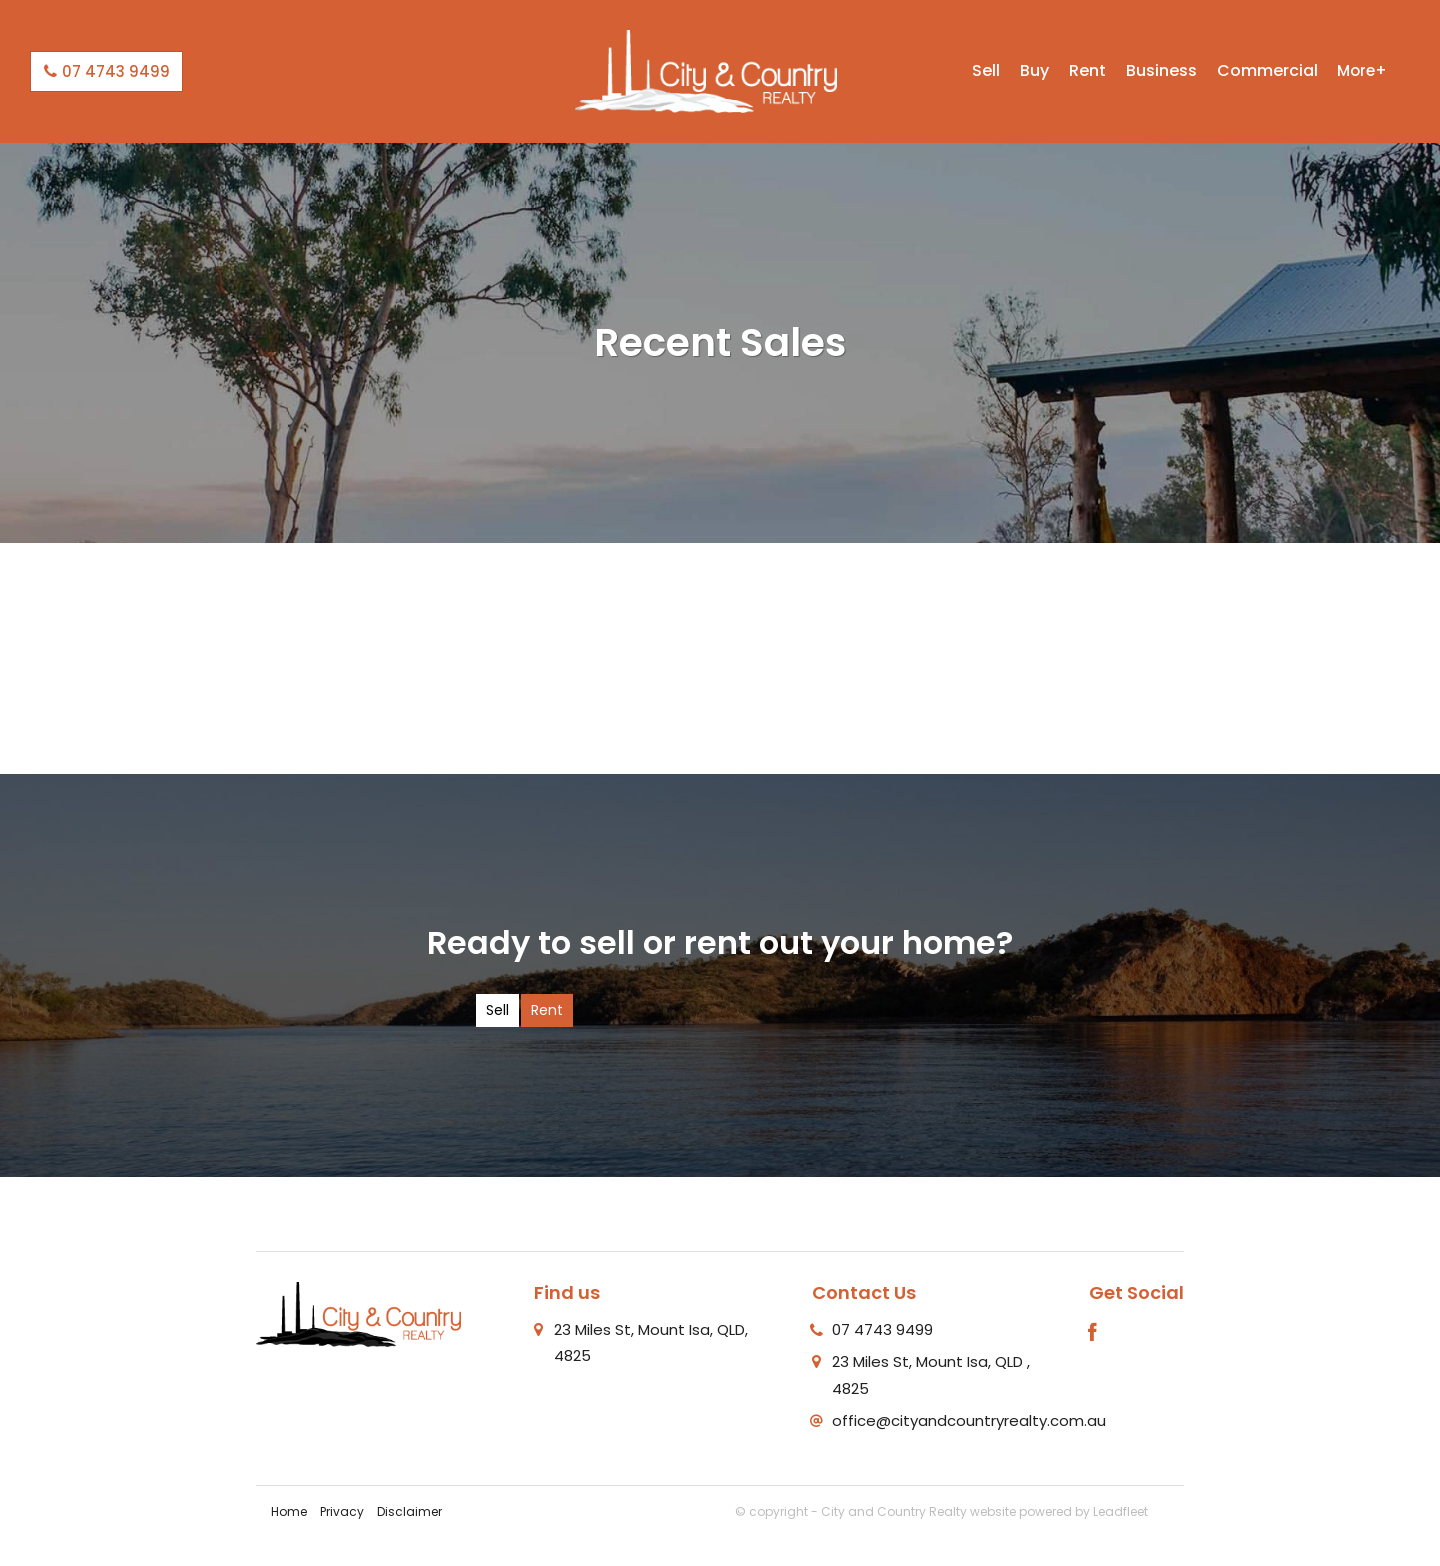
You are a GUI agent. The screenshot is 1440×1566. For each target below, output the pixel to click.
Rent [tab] (547, 1010)
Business (1161, 70)
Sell (986, 70)
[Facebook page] (1093, 1334)
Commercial (1267, 70)
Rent (1087, 70)
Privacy (342, 1511)
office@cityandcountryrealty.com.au (969, 1420)
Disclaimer (409, 1511)
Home (289, 1511)
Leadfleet (1120, 1511)
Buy (1034, 70)
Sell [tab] (497, 1010)
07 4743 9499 (106, 71)
